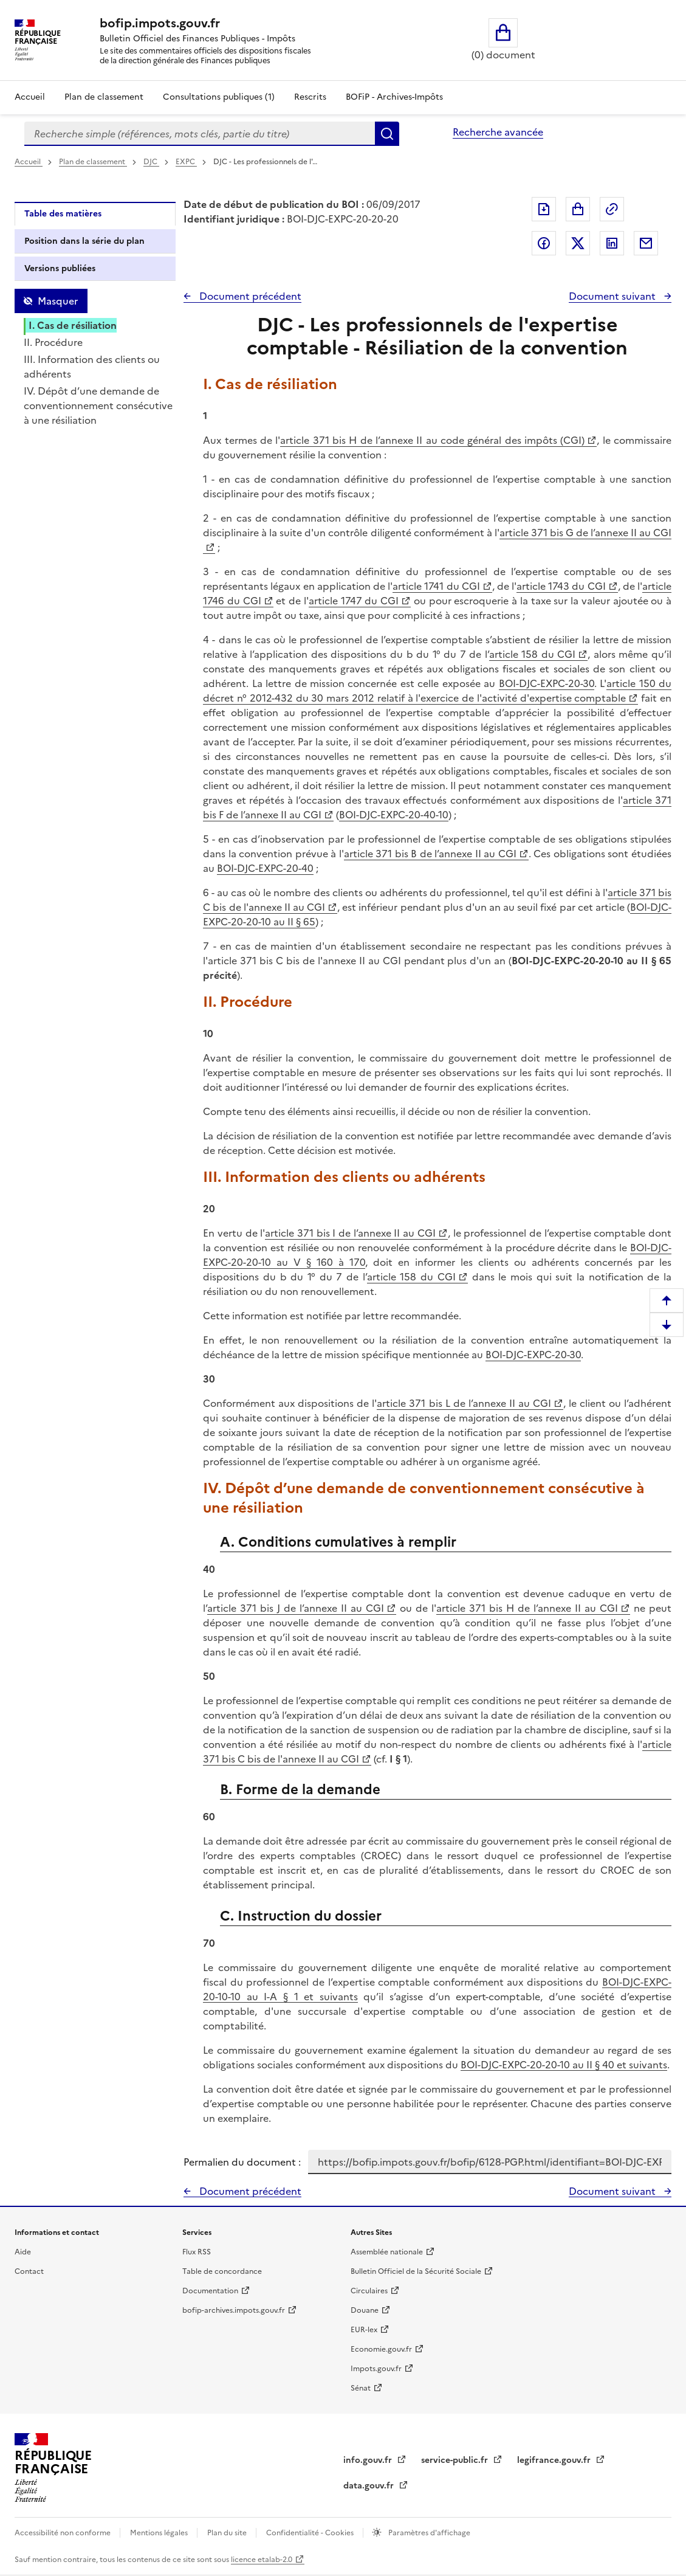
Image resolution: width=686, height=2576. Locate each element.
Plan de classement (93, 161)
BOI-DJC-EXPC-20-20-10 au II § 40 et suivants (564, 2064)
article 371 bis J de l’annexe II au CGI (295, 1608)
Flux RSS (196, 2251)
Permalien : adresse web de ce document (612, 209)
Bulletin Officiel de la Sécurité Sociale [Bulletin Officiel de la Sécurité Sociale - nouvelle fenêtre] (416, 2271)
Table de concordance (222, 2271)
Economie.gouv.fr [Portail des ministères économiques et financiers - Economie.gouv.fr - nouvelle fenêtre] (381, 2349)
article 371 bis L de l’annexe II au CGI (464, 1403)
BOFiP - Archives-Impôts (394, 97)
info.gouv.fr (368, 2460)
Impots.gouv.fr (376, 2368)
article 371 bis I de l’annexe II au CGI (350, 1233)
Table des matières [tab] (62, 213)
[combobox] (199, 134)
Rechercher (387, 134)
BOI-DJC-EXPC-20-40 (265, 868)
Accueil (30, 97)
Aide (23, 2251)
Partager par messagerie (646, 243)
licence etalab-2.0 (261, 2559)
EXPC (186, 161)
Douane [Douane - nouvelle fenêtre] (365, 2310)
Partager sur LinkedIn (612, 243)
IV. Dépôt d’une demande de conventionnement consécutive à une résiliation (98, 405)
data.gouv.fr (369, 2485)
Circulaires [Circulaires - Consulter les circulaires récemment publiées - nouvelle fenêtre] (369, 2290)
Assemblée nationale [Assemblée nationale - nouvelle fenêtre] (387, 2251)
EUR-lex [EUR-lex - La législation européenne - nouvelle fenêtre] (364, 2329)
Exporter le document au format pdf (544, 209)
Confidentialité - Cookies (310, 2532)
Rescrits (310, 97)
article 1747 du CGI (354, 600)
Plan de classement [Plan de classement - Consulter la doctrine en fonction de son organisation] (103, 97)
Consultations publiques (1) (219, 97)
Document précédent (249, 296)
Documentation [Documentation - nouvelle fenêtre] (210, 2290)
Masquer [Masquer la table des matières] (58, 301)
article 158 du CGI (532, 654)
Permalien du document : (242, 2162)
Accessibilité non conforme (63, 2532)
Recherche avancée (498, 132)
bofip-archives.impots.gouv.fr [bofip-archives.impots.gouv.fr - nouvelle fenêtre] (233, 2310)
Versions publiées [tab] (59, 268)
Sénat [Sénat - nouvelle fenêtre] (361, 2388)
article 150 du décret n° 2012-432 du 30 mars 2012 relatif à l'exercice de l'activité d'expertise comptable (437, 690)
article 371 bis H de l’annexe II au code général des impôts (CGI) (432, 440)
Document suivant (613, 296)
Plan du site (228, 2532)
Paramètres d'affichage (428, 2532)
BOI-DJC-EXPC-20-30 (546, 683)
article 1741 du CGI (436, 586)
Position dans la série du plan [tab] (84, 241)
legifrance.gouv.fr (555, 2460)
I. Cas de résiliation (73, 325)
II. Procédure (53, 342)
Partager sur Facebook (544, 243)
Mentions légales (160, 2532)
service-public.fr (455, 2460)
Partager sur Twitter (578, 243)
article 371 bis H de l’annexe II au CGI (527, 1608)
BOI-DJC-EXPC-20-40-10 (393, 814)
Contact (29, 2271)
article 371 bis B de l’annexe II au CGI (430, 853)
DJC (151, 161)
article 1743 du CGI (561, 586)
